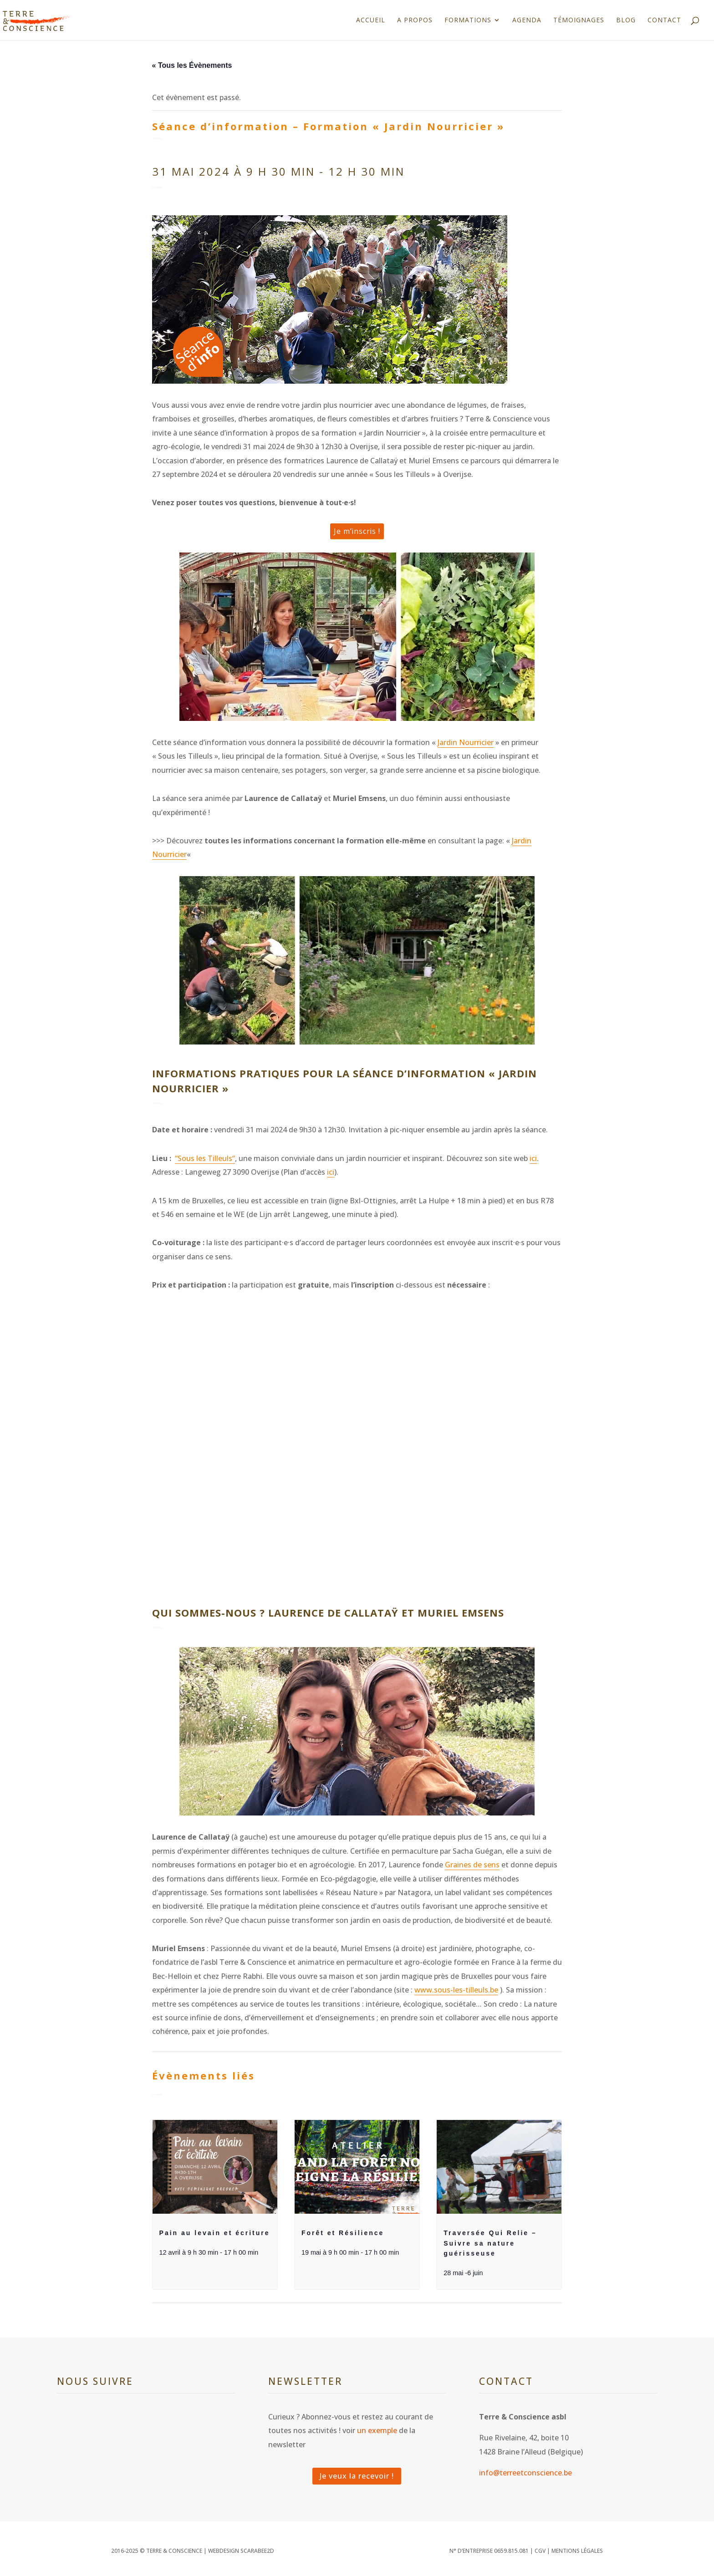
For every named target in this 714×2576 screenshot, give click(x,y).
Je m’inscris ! (357, 531)
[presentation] (215, 2167)
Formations (467, 20)
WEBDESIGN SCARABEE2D (241, 2551)
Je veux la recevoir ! (357, 2476)
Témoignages (578, 20)
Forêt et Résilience (342, 2232)
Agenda (526, 20)
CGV (540, 2551)
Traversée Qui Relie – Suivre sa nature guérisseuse (490, 2243)
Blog (626, 20)
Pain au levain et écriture (214, 2232)
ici (533, 1158)
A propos (415, 20)
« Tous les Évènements (192, 65)
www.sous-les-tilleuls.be (456, 1990)
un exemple (377, 2430)
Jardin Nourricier (466, 742)
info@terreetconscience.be (525, 2473)
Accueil (370, 20)
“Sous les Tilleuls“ (205, 1158)
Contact (664, 20)
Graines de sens (472, 1865)
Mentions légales (577, 2551)
